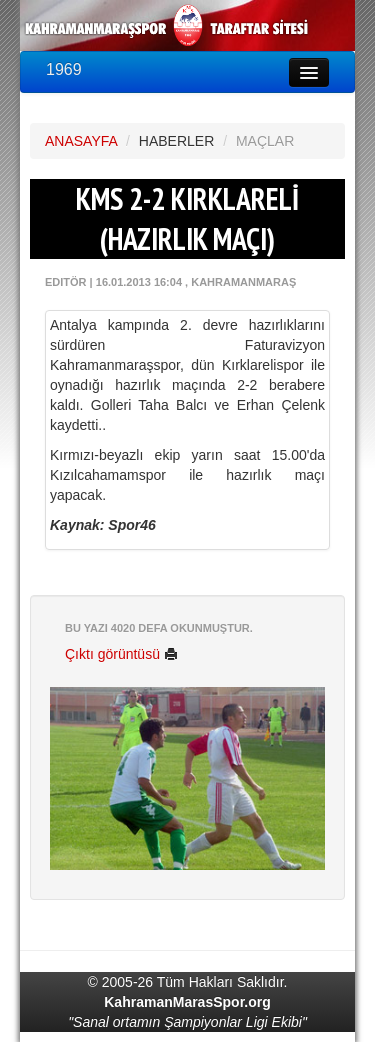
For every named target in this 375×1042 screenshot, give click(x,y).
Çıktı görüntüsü (121, 654)
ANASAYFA (81, 141)
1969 (64, 69)
